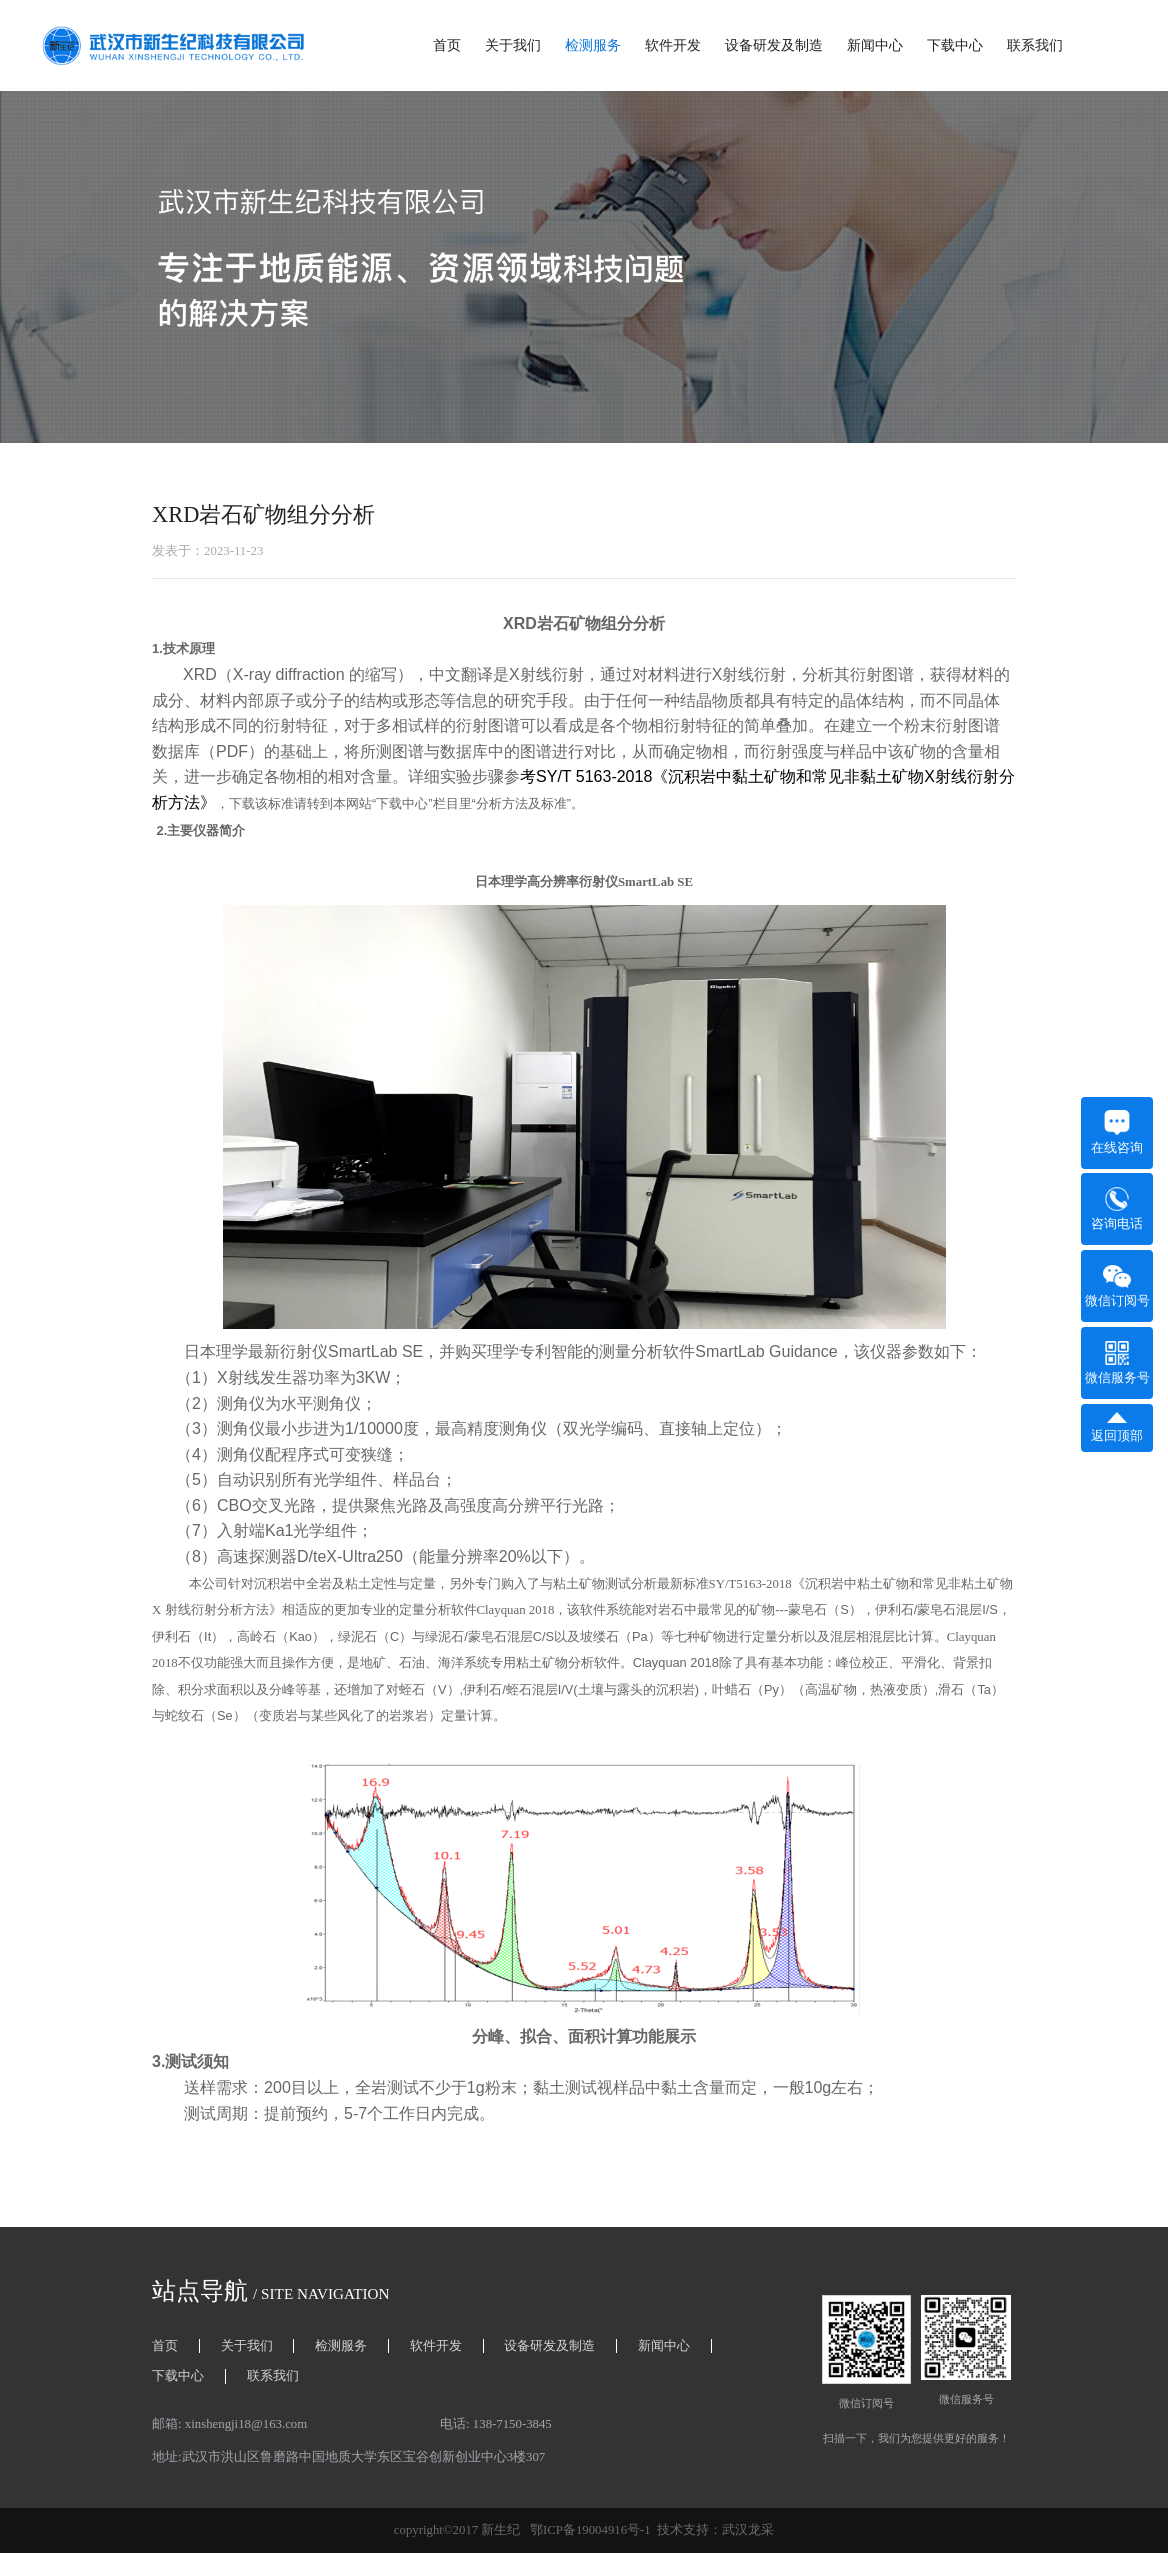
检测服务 (593, 45)
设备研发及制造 (774, 45)
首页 (447, 45)
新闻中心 (875, 45)
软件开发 (673, 45)
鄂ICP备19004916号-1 (590, 2530)
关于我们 (513, 45)
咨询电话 (1117, 1209)
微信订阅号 (1117, 1286)
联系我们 (1035, 45)
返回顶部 (1117, 1427)
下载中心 (955, 45)
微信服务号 (1117, 1363)
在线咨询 (1117, 1132)
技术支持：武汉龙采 (715, 2530)
